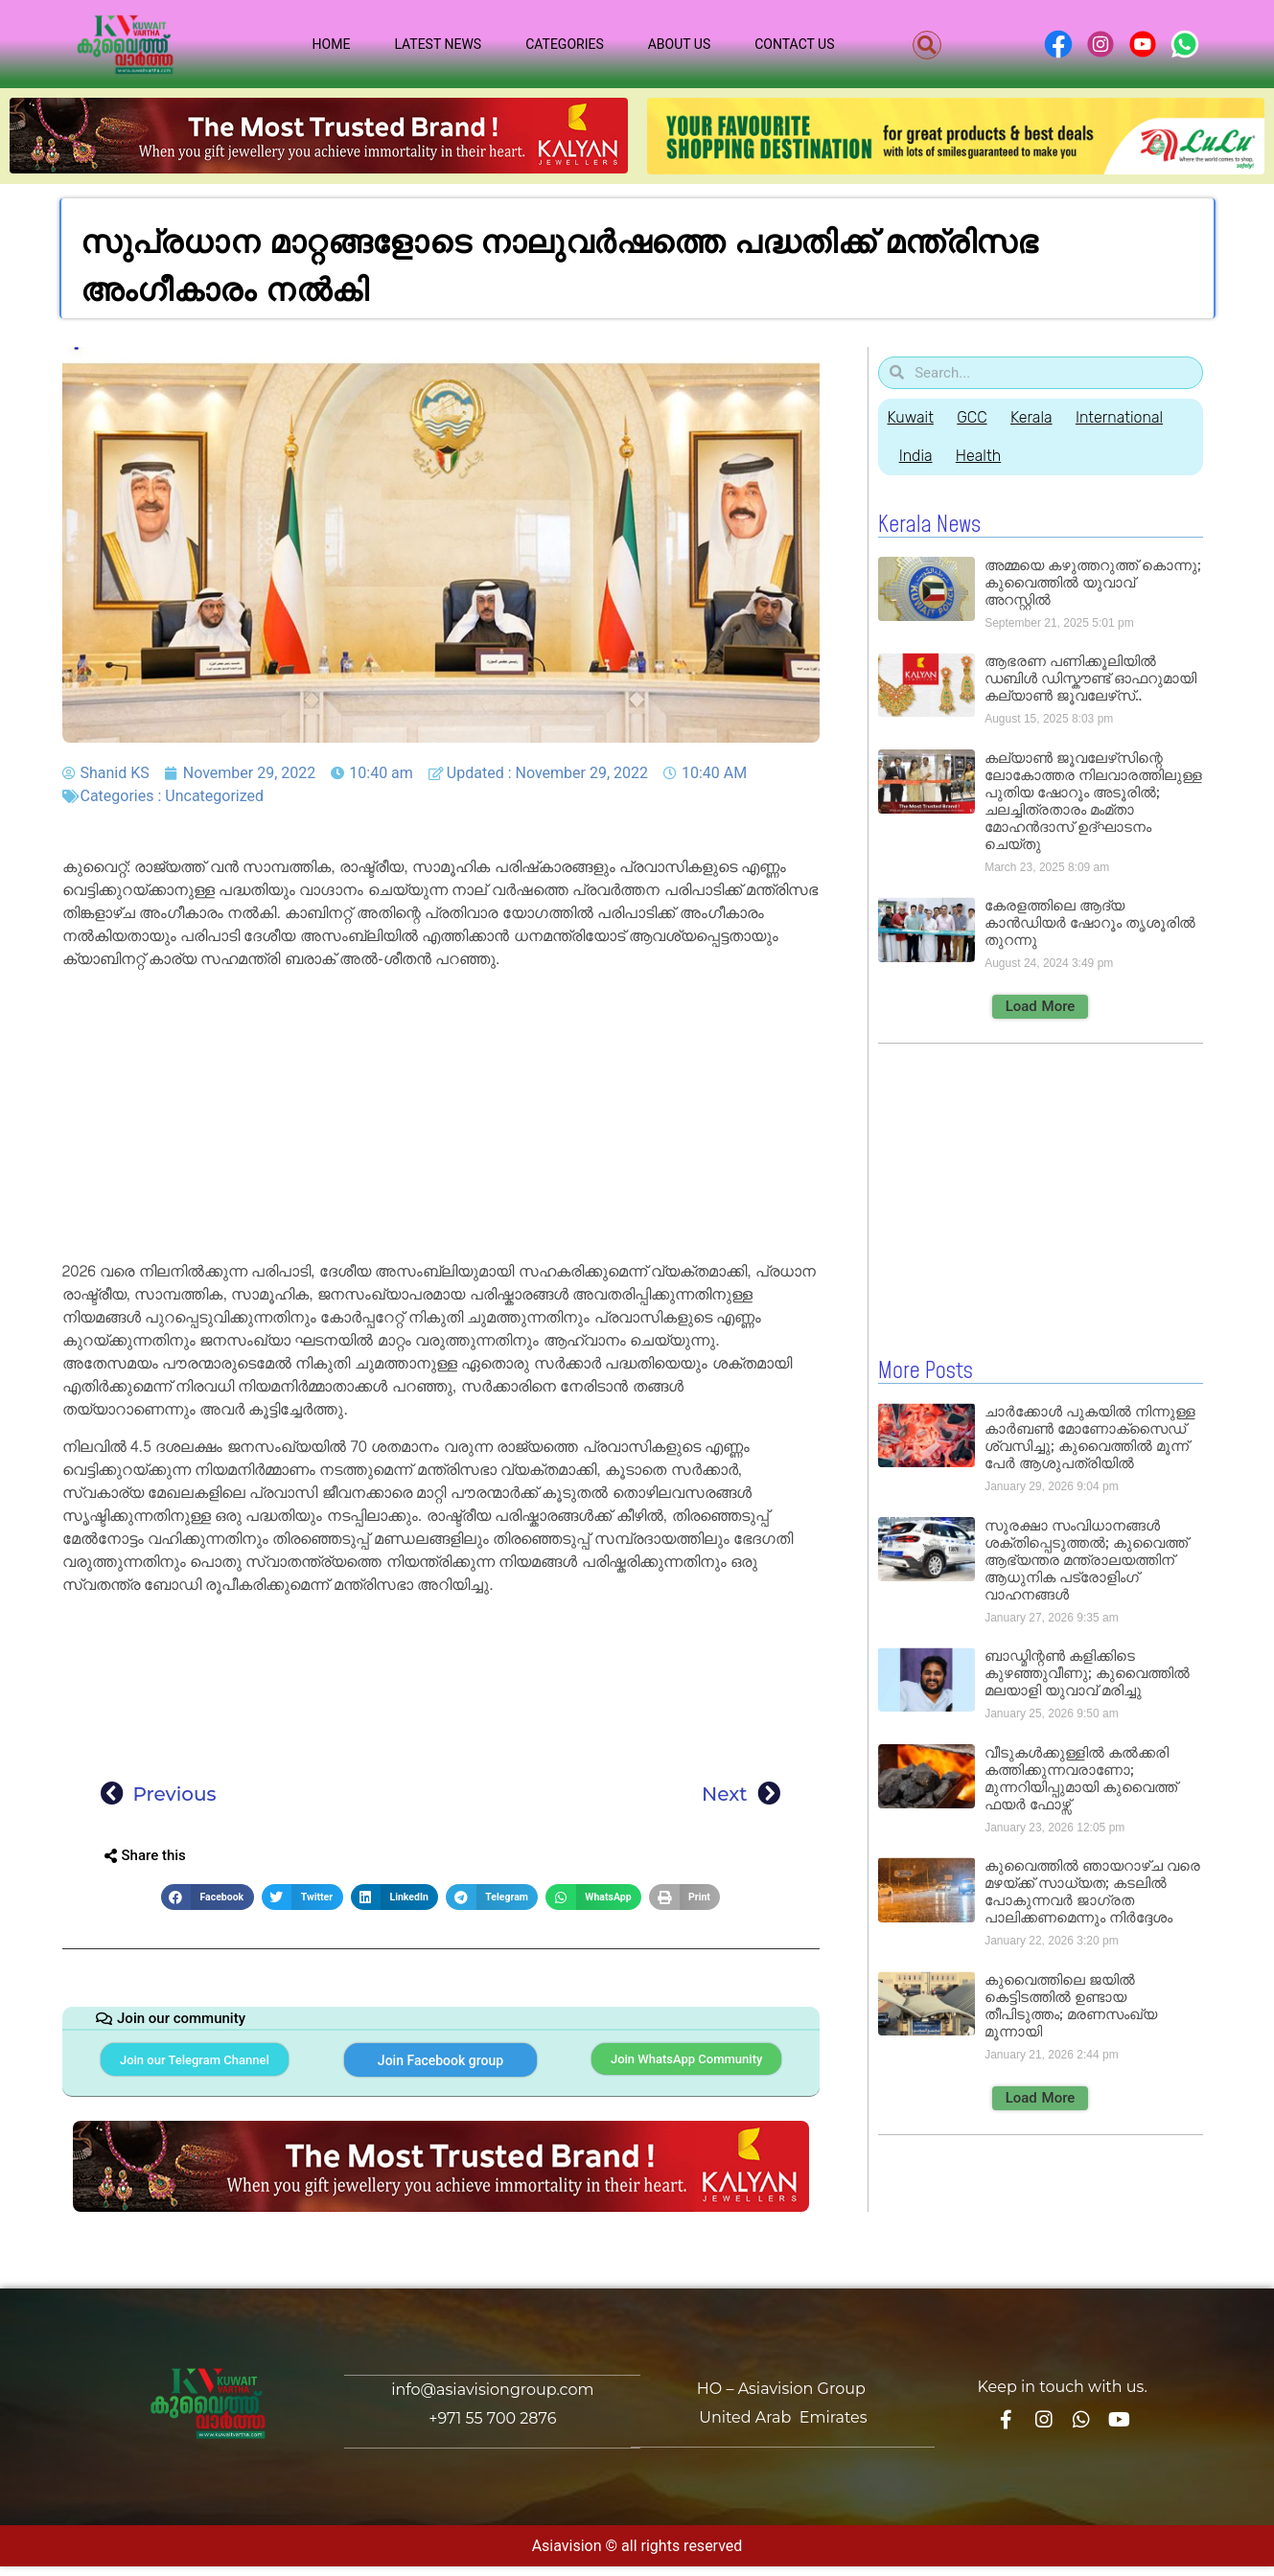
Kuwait (911, 417)
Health (985, 456)
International (1135, 417)
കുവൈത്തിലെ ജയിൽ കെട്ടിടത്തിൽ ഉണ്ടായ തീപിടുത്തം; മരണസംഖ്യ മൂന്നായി (1070, 2004)
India (919, 456)
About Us (679, 44)
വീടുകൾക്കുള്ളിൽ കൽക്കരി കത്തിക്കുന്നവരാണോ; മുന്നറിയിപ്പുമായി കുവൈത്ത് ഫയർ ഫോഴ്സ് (1080, 1777)
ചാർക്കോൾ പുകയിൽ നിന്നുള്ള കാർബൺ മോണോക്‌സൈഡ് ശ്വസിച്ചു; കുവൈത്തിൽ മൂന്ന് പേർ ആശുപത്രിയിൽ (1089, 1436)
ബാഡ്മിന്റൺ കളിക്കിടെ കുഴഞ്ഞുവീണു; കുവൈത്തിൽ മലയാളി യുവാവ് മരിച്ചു (1086, 1671)
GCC (977, 417)
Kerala (1042, 417)
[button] (927, 45)
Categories (564, 44)
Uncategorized (214, 796)
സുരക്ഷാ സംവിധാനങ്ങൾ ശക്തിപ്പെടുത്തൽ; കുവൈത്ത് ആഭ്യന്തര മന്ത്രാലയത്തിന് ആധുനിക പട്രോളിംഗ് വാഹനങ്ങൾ (1085, 1558)
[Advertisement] (441, 1118)
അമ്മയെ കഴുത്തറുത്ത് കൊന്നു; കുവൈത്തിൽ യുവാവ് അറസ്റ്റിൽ (1092, 582)
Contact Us (794, 44)
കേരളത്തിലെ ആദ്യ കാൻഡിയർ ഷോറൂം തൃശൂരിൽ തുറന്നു (1089, 922)
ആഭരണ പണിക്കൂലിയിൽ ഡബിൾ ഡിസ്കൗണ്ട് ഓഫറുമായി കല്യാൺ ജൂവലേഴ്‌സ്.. (1090, 678)
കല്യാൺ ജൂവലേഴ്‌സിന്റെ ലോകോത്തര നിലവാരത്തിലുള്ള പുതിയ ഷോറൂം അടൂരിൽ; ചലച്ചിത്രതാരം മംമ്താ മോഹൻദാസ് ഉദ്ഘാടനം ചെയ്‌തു (1093, 800)
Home (332, 44)
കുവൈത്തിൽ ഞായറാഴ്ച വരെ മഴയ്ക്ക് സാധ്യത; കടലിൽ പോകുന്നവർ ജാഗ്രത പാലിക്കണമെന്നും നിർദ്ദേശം (1092, 1890)
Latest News (437, 44)
